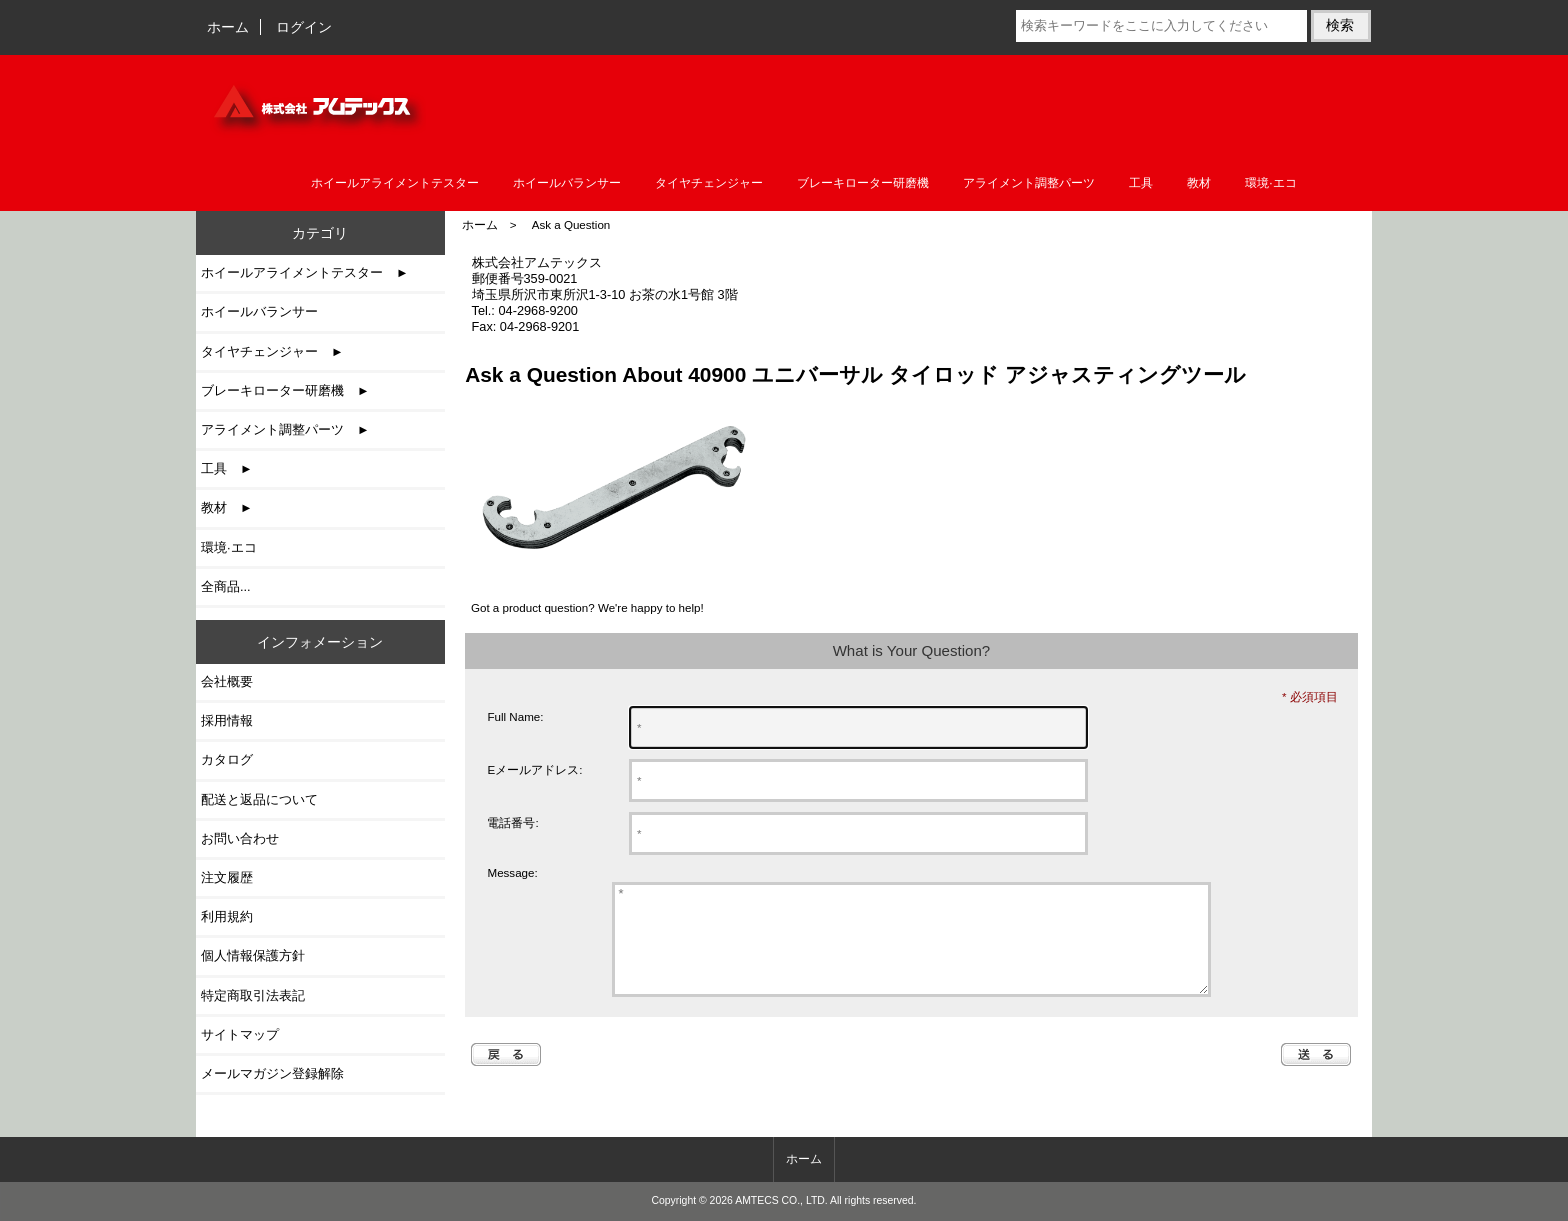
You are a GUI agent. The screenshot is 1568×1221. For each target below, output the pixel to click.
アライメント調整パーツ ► (285, 429)
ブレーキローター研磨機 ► (285, 390)
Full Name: (515, 716)
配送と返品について (259, 799)
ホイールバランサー (567, 183)
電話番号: (512, 822)
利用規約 (227, 916)
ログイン (304, 27)
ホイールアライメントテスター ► (305, 272)
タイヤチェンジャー (709, 183)
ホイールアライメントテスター (395, 183)
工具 (1141, 183)
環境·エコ (1270, 183)
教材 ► (227, 507)
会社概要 (227, 681)
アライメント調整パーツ (1029, 183)
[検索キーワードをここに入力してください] (1161, 26)
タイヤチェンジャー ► (272, 351)
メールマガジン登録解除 (272, 1073)
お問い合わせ (240, 838)
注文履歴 (227, 877)
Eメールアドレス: (534, 769)
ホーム (228, 27)
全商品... (226, 586)
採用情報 (227, 720)
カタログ (227, 759)
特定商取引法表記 (253, 995)
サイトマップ (240, 1034)
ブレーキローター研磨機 (863, 183)
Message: (512, 873)
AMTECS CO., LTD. (781, 1200)
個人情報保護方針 (253, 955)
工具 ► (227, 468)
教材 (1199, 183)
